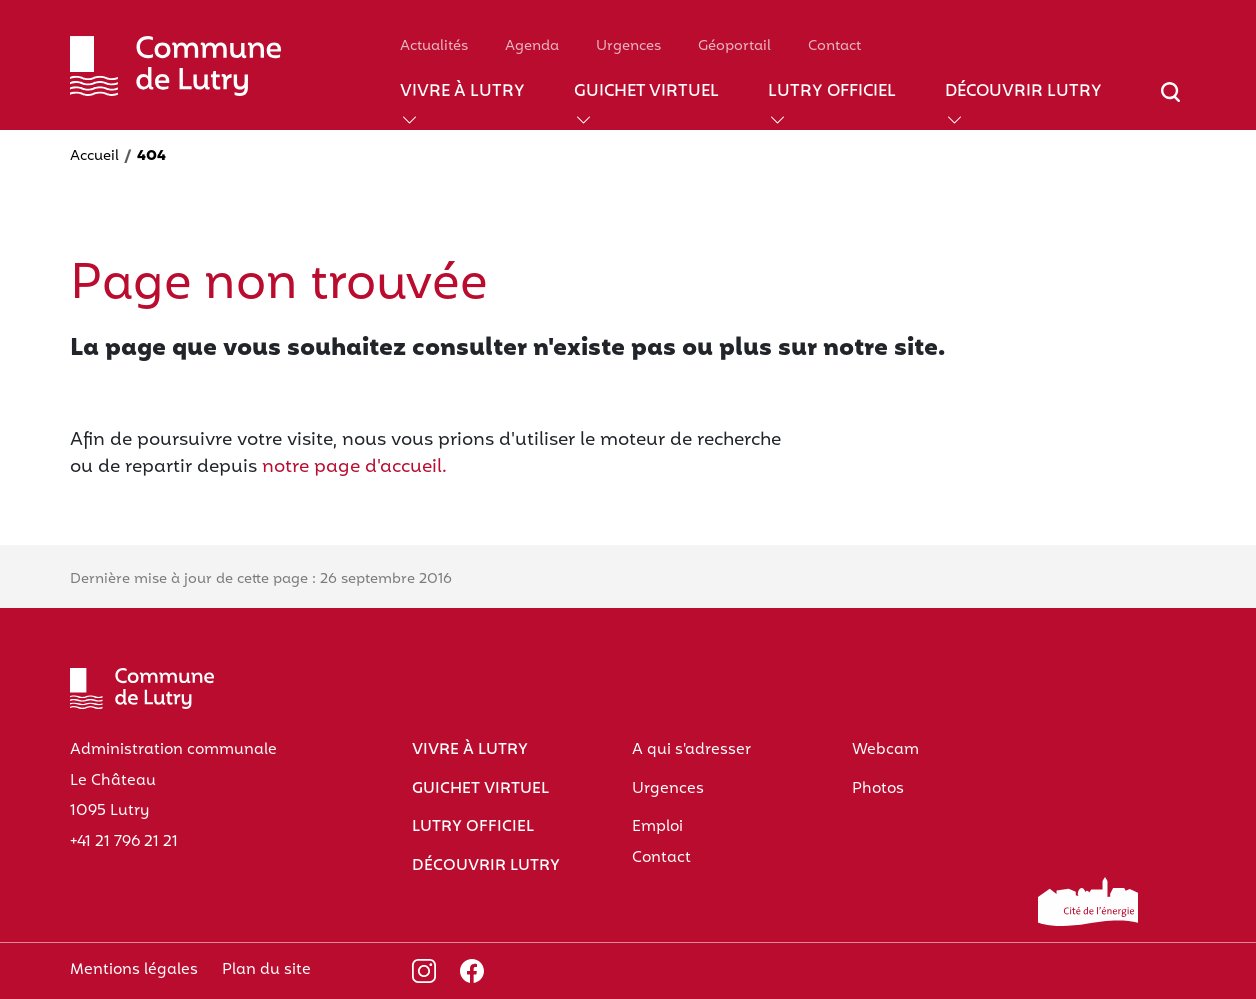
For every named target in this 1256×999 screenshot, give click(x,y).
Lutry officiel (832, 92)
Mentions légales (134, 970)
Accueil (94, 156)
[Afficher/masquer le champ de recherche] (1170, 104)
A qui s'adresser (691, 750)
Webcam (885, 750)
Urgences (628, 46)
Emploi (657, 827)
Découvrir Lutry (1023, 92)
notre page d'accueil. (354, 467)
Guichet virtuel (646, 92)
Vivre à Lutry (462, 92)
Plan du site (266, 970)
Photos (878, 789)
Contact (834, 46)
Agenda (532, 46)
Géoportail (734, 46)
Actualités (434, 46)
